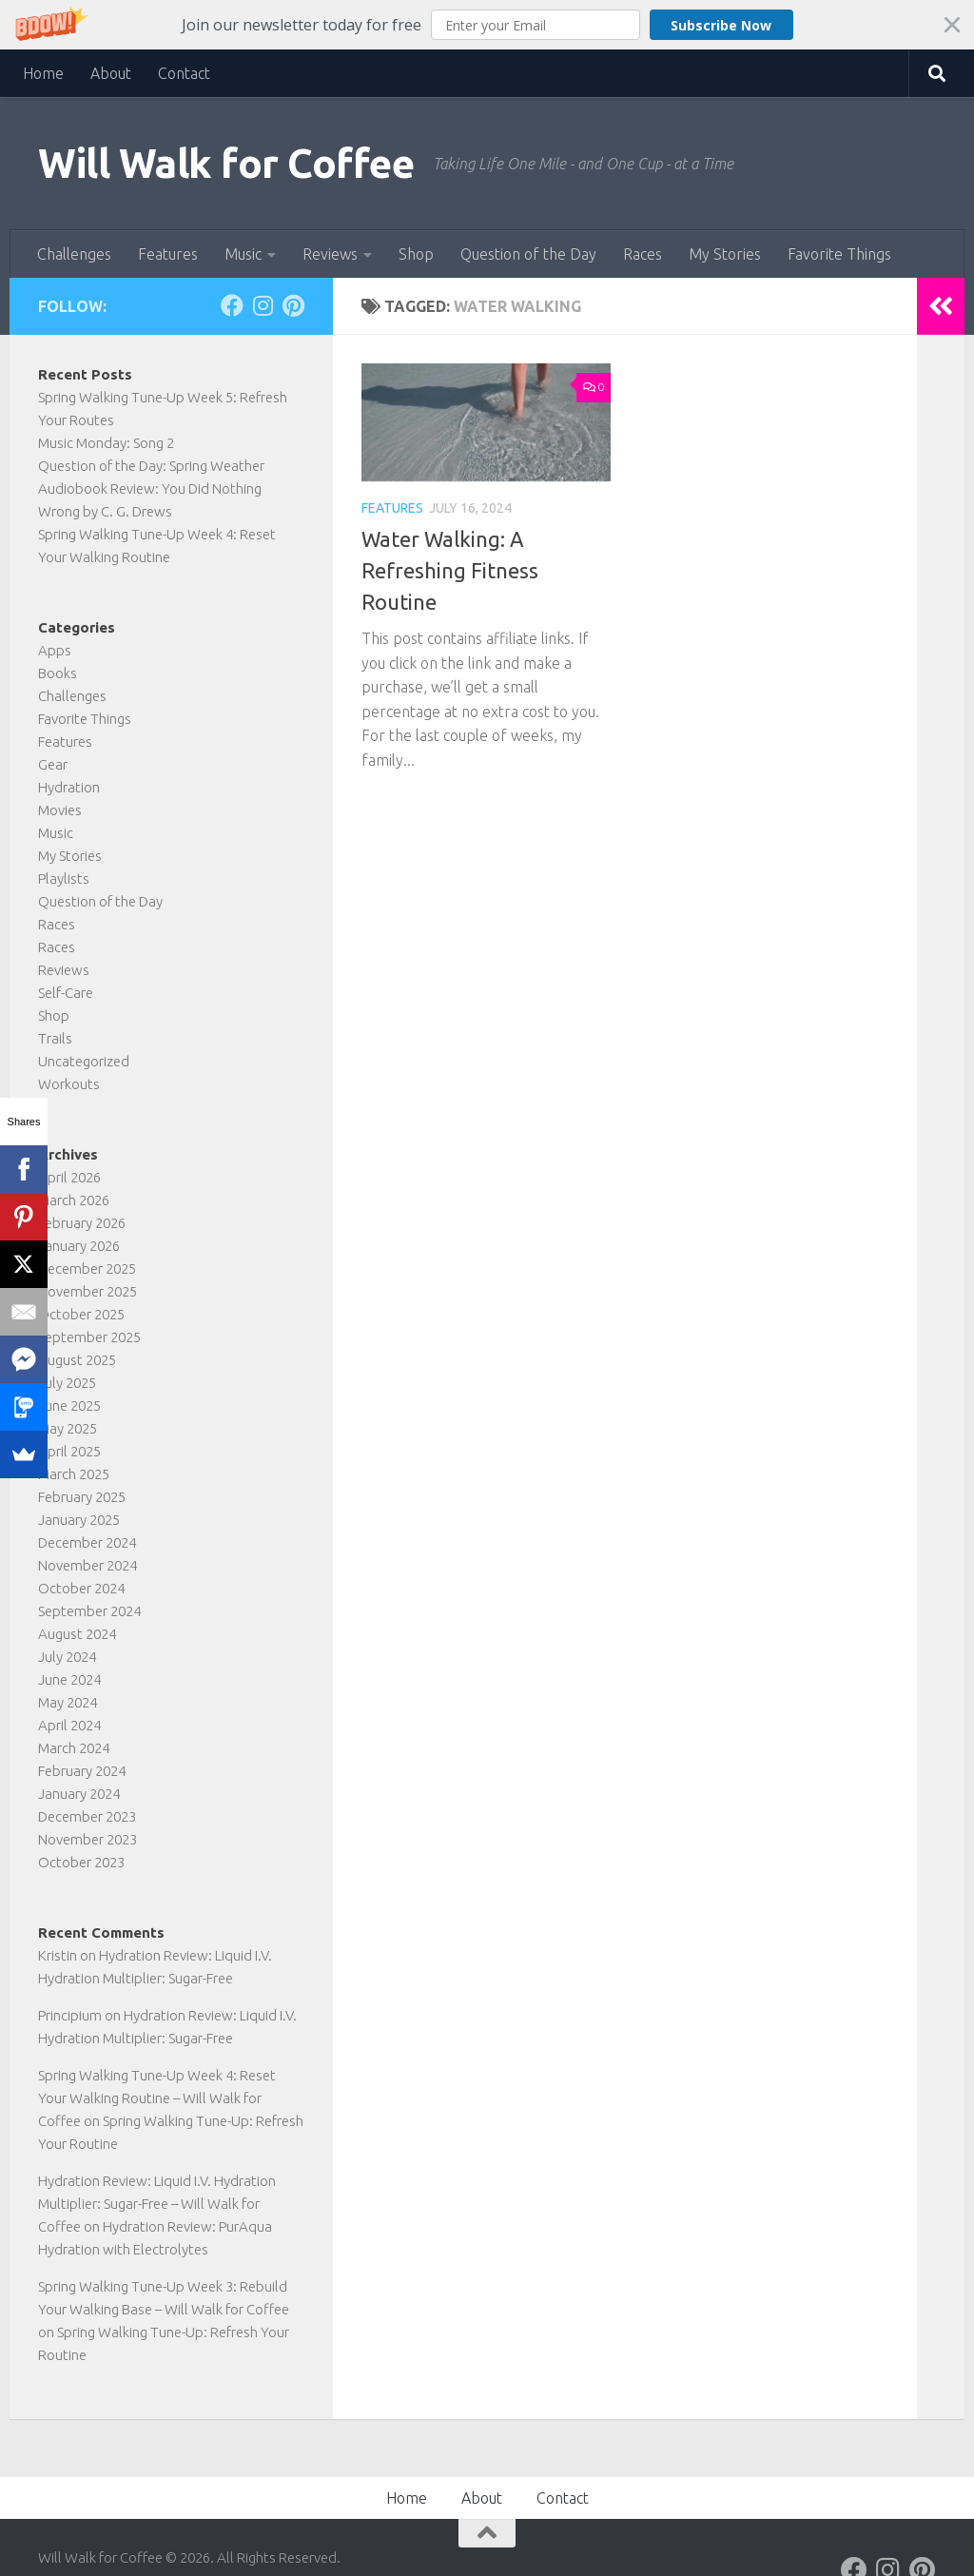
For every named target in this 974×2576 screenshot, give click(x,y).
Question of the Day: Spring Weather (151, 466)
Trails (55, 1038)
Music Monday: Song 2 (106, 443)
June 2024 (69, 1679)
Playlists (63, 878)
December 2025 (87, 1268)
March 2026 (73, 1200)
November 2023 (87, 1839)
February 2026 (82, 1223)
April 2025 (69, 1451)
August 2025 (77, 1360)
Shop (416, 254)
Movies (60, 810)
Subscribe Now (712, 24)
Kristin (57, 1955)
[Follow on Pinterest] (293, 305)
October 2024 (81, 1588)
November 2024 (87, 1565)
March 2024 (73, 1748)
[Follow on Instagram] (262, 305)
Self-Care (65, 993)
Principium (70, 2015)
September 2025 (89, 1337)
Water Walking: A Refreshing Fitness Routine (449, 570)
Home (43, 73)
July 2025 (67, 1383)
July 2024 (67, 1657)
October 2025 (81, 1314)
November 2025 (87, 1291)
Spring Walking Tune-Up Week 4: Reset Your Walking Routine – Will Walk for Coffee (157, 2098)
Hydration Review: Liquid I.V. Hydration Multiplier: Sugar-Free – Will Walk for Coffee (157, 2203)
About (110, 73)
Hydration (69, 787)
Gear (53, 764)
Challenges (74, 254)
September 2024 (89, 1611)
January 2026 (79, 1246)
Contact (184, 73)
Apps (54, 650)
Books (57, 673)
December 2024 (87, 1542)
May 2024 (67, 1702)
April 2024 (69, 1725)
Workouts (69, 1084)
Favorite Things (839, 254)
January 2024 (79, 1794)
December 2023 (87, 1816)
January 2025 (79, 1520)
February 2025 (82, 1497)
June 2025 (69, 1405)
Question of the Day (528, 254)
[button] (487, 24)
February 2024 (82, 1771)
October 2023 (81, 1862)
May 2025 (67, 1428)
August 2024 (77, 1634)
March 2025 (73, 1474)
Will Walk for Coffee (226, 163)
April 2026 (69, 1177)
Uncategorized (83, 1061)
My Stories (725, 254)
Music (243, 254)
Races (642, 254)
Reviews (330, 254)
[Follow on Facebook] (232, 305)
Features (168, 254)
